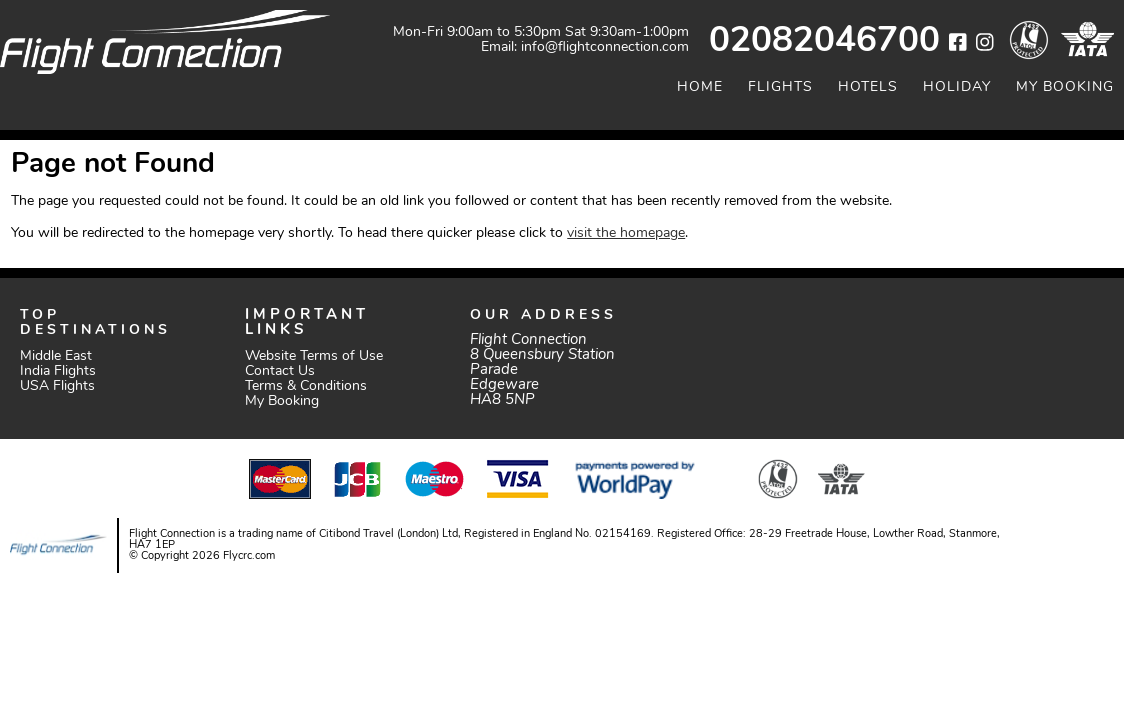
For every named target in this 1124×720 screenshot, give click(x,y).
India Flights (58, 371)
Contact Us (280, 371)
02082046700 (824, 42)
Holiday (957, 87)
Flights (780, 87)
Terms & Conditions (306, 386)
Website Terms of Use (314, 356)
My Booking (1065, 87)
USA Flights (57, 386)
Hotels (868, 87)
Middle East (56, 356)
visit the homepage (626, 233)
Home (700, 87)
